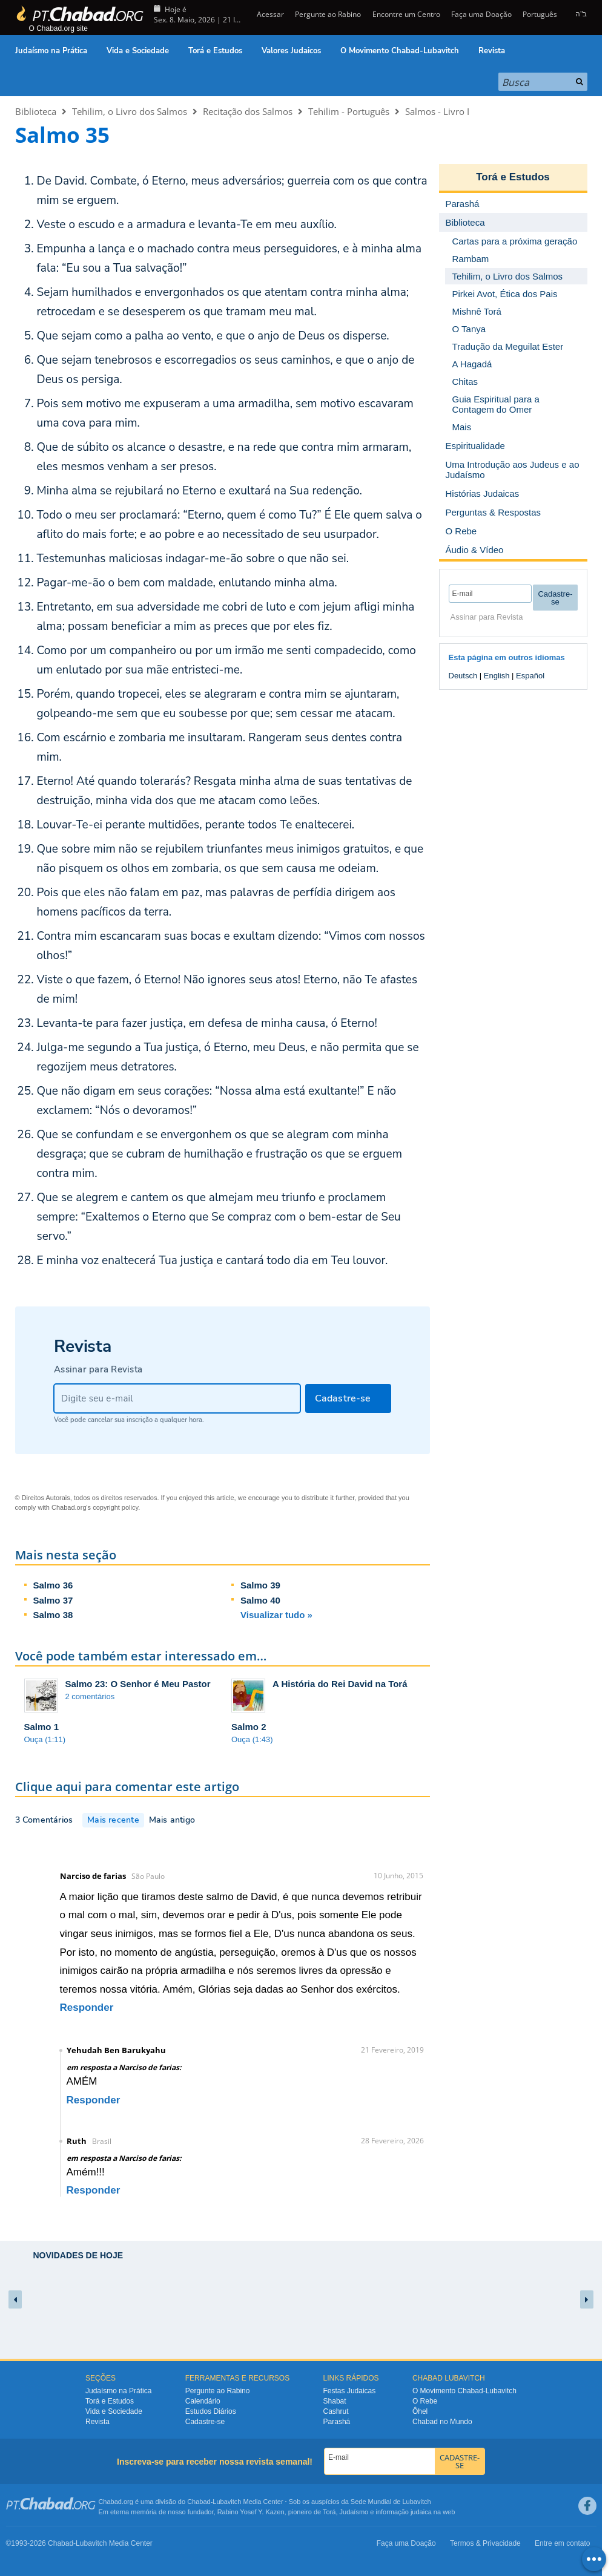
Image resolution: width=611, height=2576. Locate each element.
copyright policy (115, 1507)
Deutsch (463, 675)
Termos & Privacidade (485, 2543)
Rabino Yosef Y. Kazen (251, 2511)
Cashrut (336, 2411)
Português (540, 14)
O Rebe (424, 2401)
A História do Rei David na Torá (340, 1684)
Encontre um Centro (406, 14)
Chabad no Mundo (442, 2421)
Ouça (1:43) (252, 1739)
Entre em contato (562, 2543)
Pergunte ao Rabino (328, 14)
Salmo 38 (53, 1615)
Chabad (199, 2501)
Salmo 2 (248, 1727)
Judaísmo (354, 2511)
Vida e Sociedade (138, 50)
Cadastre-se (205, 2421)
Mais (462, 427)
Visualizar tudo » (276, 1615)
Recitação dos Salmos (247, 111)
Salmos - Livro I (437, 111)
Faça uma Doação (481, 14)
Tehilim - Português (348, 111)
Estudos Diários (210, 2411)
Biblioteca (35, 111)
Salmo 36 (53, 1585)
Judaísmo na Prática (51, 50)
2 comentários (90, 1696)
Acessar (269, 14)
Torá (329, 2511)
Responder (87, 2007)
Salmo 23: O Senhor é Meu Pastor (138, 1684)
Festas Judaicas (349, 2391)
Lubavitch (227, 2501)
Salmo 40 (260, 1600)
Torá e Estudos (215, 50)
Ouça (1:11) (45, 1739)
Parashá (337, 2421)
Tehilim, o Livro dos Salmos (129, 111)
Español (530, 675)
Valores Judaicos (291, 50)
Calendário (202, 2401)
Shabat (334, 2401)
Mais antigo (172, 1820)
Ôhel (420, 2411)
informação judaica (403, 2511)
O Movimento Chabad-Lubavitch (399, 50)
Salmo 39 (260, 1585)
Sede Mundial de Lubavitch (391, 2501)
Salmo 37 (53, 1600)
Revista (491, 50)
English (497, 675)
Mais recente (113, 1820)
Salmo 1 (41, 1727)
